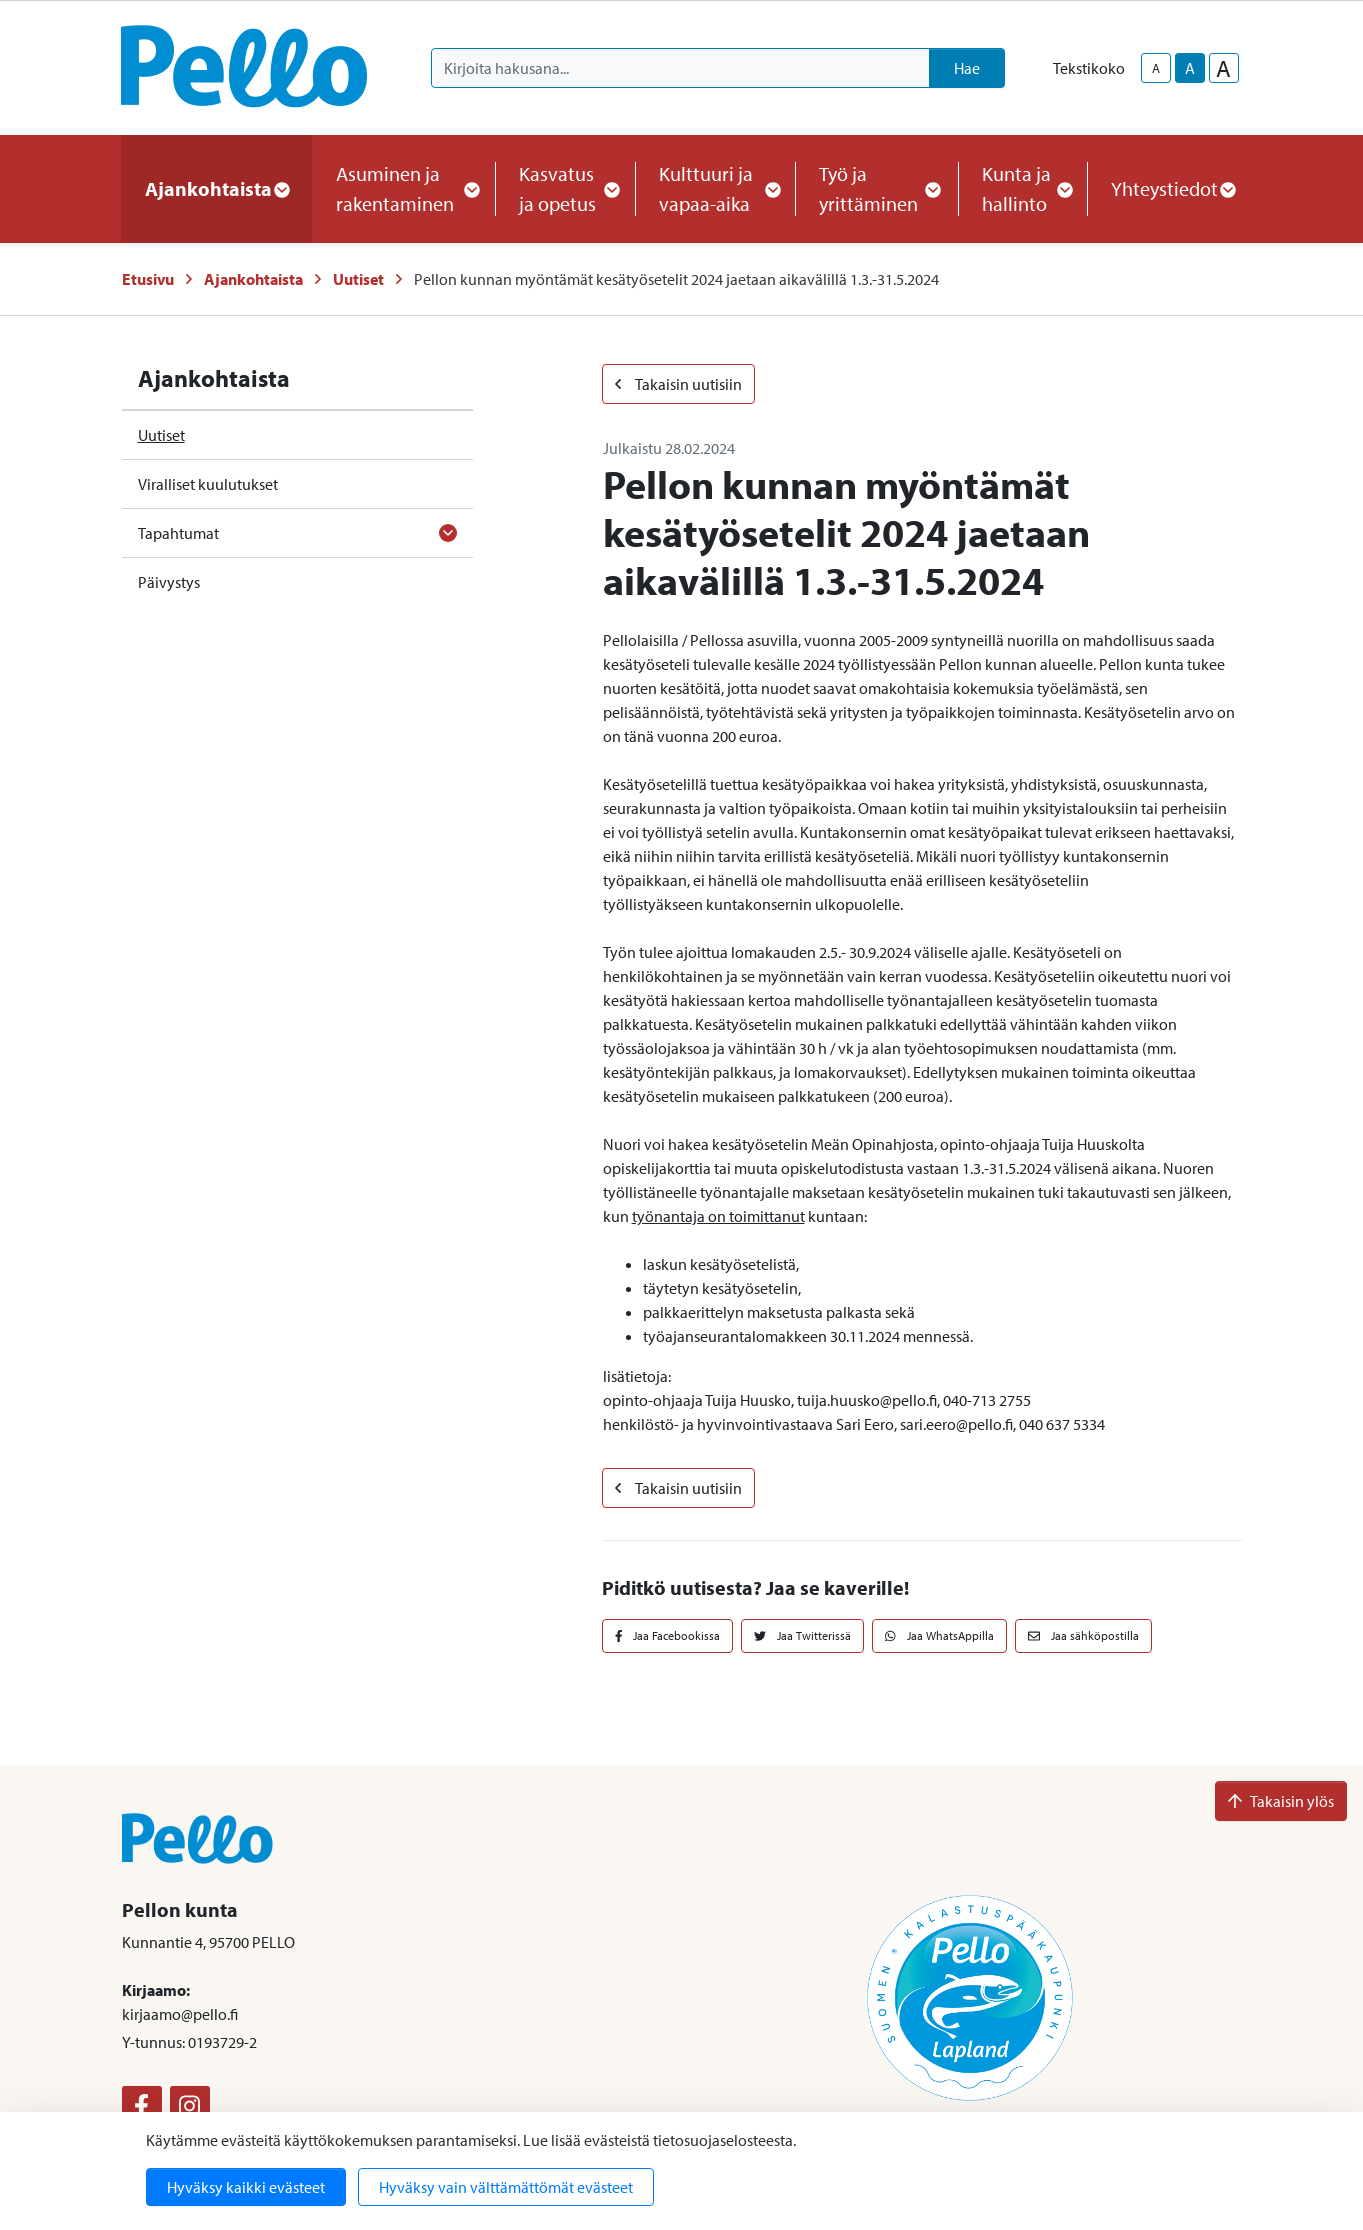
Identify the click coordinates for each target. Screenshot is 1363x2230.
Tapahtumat (178, 533)
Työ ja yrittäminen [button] (876, 188)
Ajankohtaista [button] (216, 188)
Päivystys (169, 582)
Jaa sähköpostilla (1083, 1635)
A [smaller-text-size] (1156, 68)
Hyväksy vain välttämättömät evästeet (506, 2187)
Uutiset (358, 279)
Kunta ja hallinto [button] (1022, 188)
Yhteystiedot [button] (1172, 188)
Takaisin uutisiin (678, 384)
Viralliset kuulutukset (208, 484)
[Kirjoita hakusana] (680, 68)
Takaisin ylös (1281, 1801)
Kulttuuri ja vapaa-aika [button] (715, 188)
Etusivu (148, 279)
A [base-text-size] (1190, 68)
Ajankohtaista (253, 279)
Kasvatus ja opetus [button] (565, 188)
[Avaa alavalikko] (448, 533)
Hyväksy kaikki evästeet (246, 2187)
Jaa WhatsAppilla (939, 1635)
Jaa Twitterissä (802, 1635)
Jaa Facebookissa (668, 1635)
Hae (967, 68)
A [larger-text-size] (1223, 68)
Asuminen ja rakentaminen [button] (404, 188)
